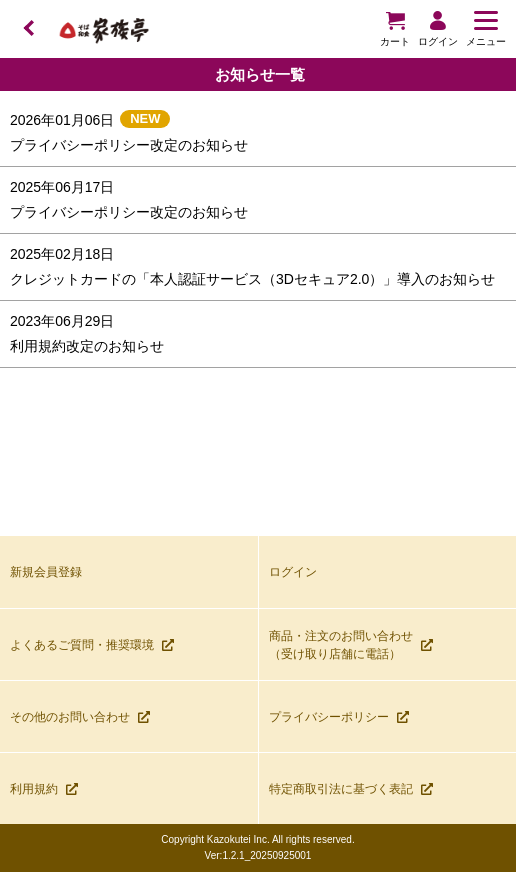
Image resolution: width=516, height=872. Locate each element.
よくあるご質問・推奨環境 (92, 645)
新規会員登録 (46, 572)
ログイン (293, 572)
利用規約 (44, 789)
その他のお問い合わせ (80, 717)
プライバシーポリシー (339, 717)
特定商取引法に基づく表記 (351, 789)
